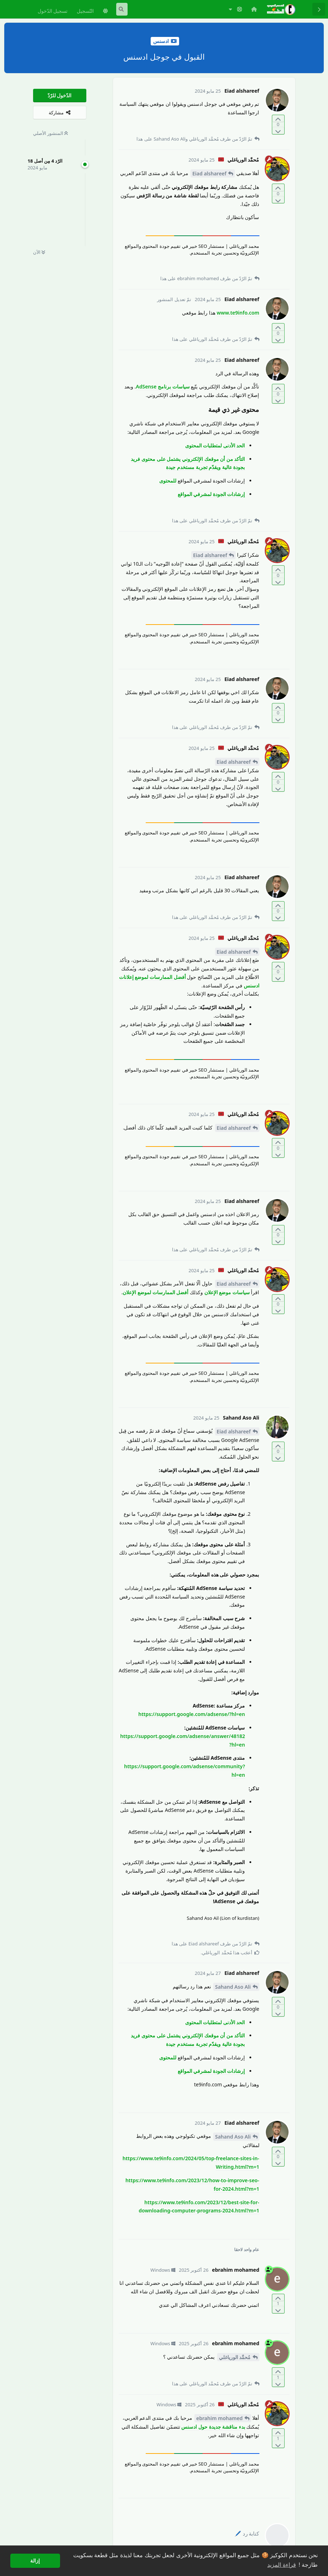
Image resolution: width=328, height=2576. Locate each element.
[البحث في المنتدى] (122, 9)
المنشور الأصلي (50, 133)
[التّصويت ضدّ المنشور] (278, 130)
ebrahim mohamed (219, 2418)
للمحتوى (167, 480)
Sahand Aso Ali (233, 1986)
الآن (39, 252)
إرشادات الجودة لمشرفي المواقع (211, 494)
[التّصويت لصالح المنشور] (278, 118)
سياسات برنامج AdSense (162, 386)
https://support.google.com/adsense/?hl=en (191, 1714)
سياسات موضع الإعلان (227, 1292)
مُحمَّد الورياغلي (235, 2357)
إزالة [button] (35, 2561)
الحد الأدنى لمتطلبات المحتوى (215, 445)
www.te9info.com (238, 312)
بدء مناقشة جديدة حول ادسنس (213, 2426)
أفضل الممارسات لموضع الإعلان (155, 1292)
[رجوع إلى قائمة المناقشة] (318, 9)
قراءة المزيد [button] (281, 2565)
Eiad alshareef (209, 173)
